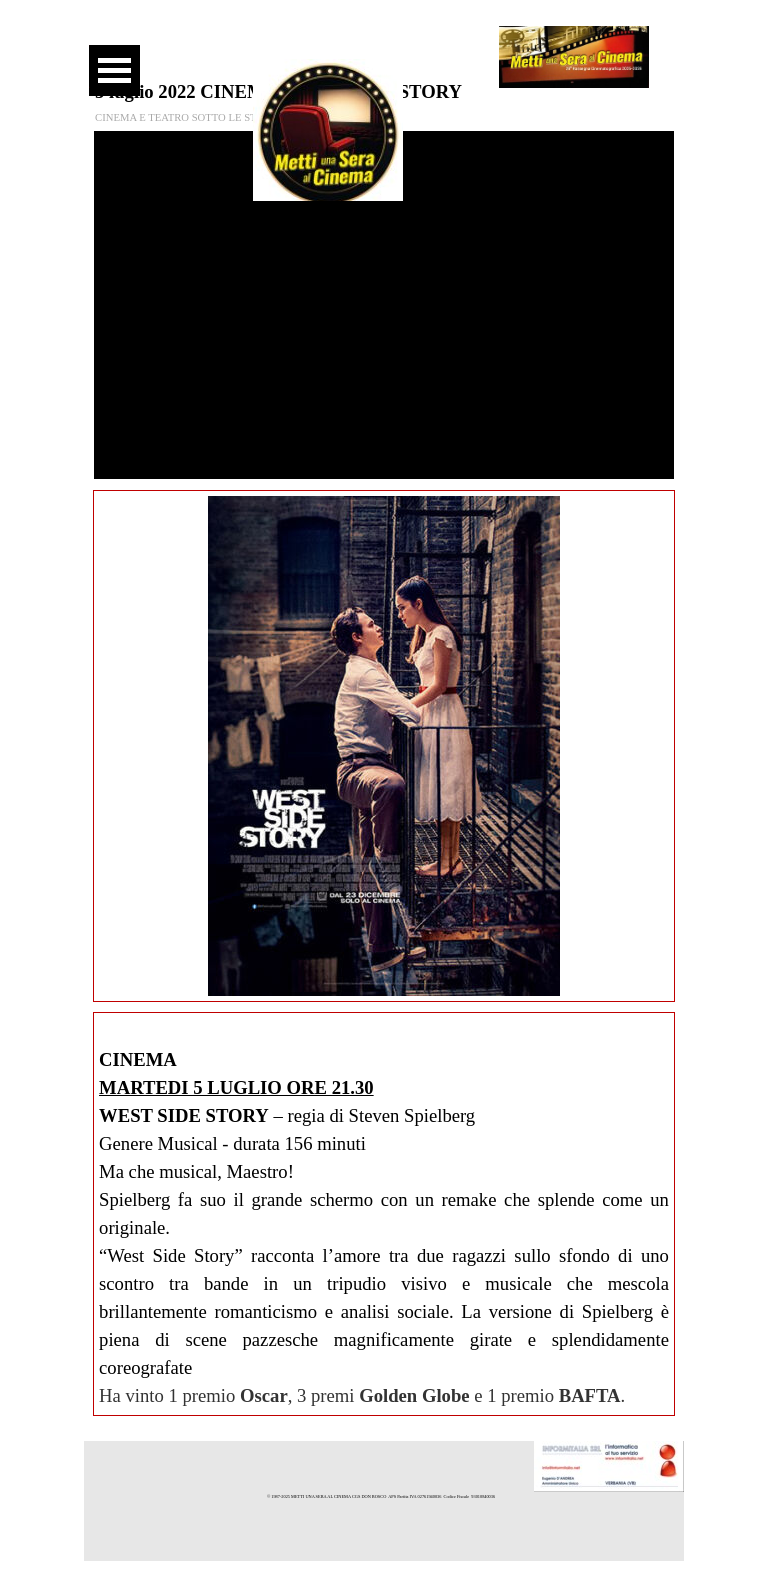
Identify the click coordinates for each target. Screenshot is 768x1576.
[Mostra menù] (114, 70)
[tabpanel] (384, 1214)
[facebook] (320, 40)
